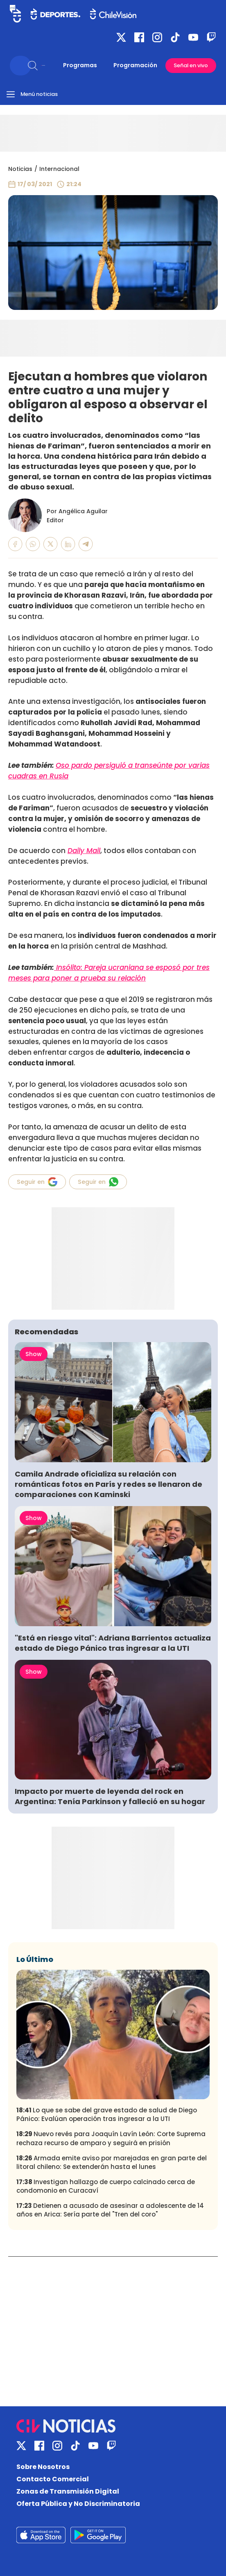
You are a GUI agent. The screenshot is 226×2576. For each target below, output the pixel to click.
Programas (80, 65)
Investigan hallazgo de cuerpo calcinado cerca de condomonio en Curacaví (105, 2186)
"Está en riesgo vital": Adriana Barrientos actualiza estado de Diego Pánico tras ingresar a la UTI (113, 1643)
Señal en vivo (191, 65)
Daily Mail (84, 851)
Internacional (59, 169)
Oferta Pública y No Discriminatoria (78, 2503)
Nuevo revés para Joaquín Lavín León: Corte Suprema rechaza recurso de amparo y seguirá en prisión (111, 2138)
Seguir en (37, 1181)
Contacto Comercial (52, 2479)
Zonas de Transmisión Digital (67, 2491)
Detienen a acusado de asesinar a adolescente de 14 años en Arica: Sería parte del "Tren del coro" (110, 2210)
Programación (135, 65)
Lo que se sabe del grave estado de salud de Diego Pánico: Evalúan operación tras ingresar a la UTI (106, 2114)
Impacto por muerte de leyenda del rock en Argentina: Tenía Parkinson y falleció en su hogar (110, 1796)
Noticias (20, 169)
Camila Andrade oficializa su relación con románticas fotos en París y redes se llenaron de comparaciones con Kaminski (108, 1484)
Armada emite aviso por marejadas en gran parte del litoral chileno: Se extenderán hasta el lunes (111, 2162)
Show (33, 1354)
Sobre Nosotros (43, 2466)
